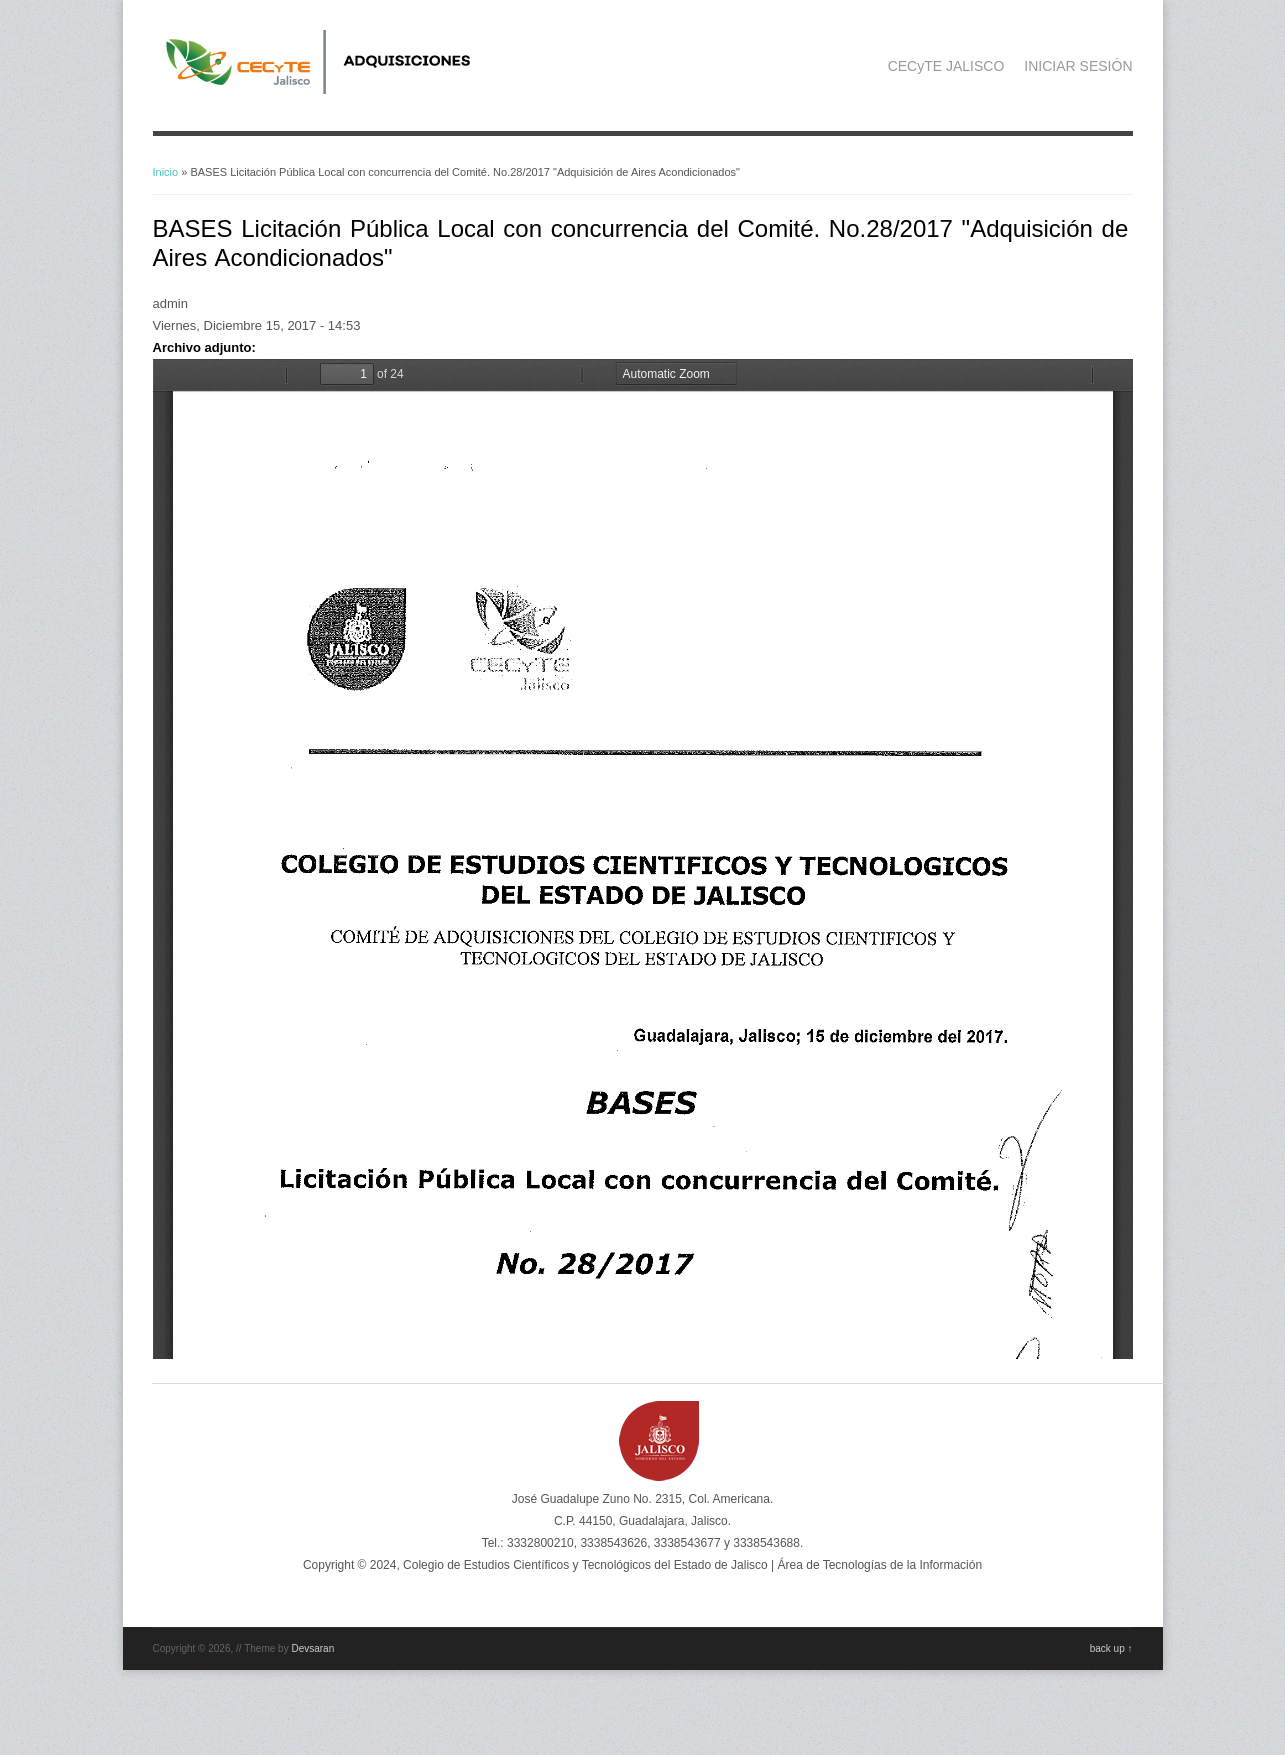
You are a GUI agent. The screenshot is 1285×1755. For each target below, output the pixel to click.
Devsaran (312, 1648)
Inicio (166, 172)
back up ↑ (1111, 1648)
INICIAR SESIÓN (1078, 66)
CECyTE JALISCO (946, 66)
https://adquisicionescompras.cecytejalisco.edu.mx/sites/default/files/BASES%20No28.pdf (643, 859)
